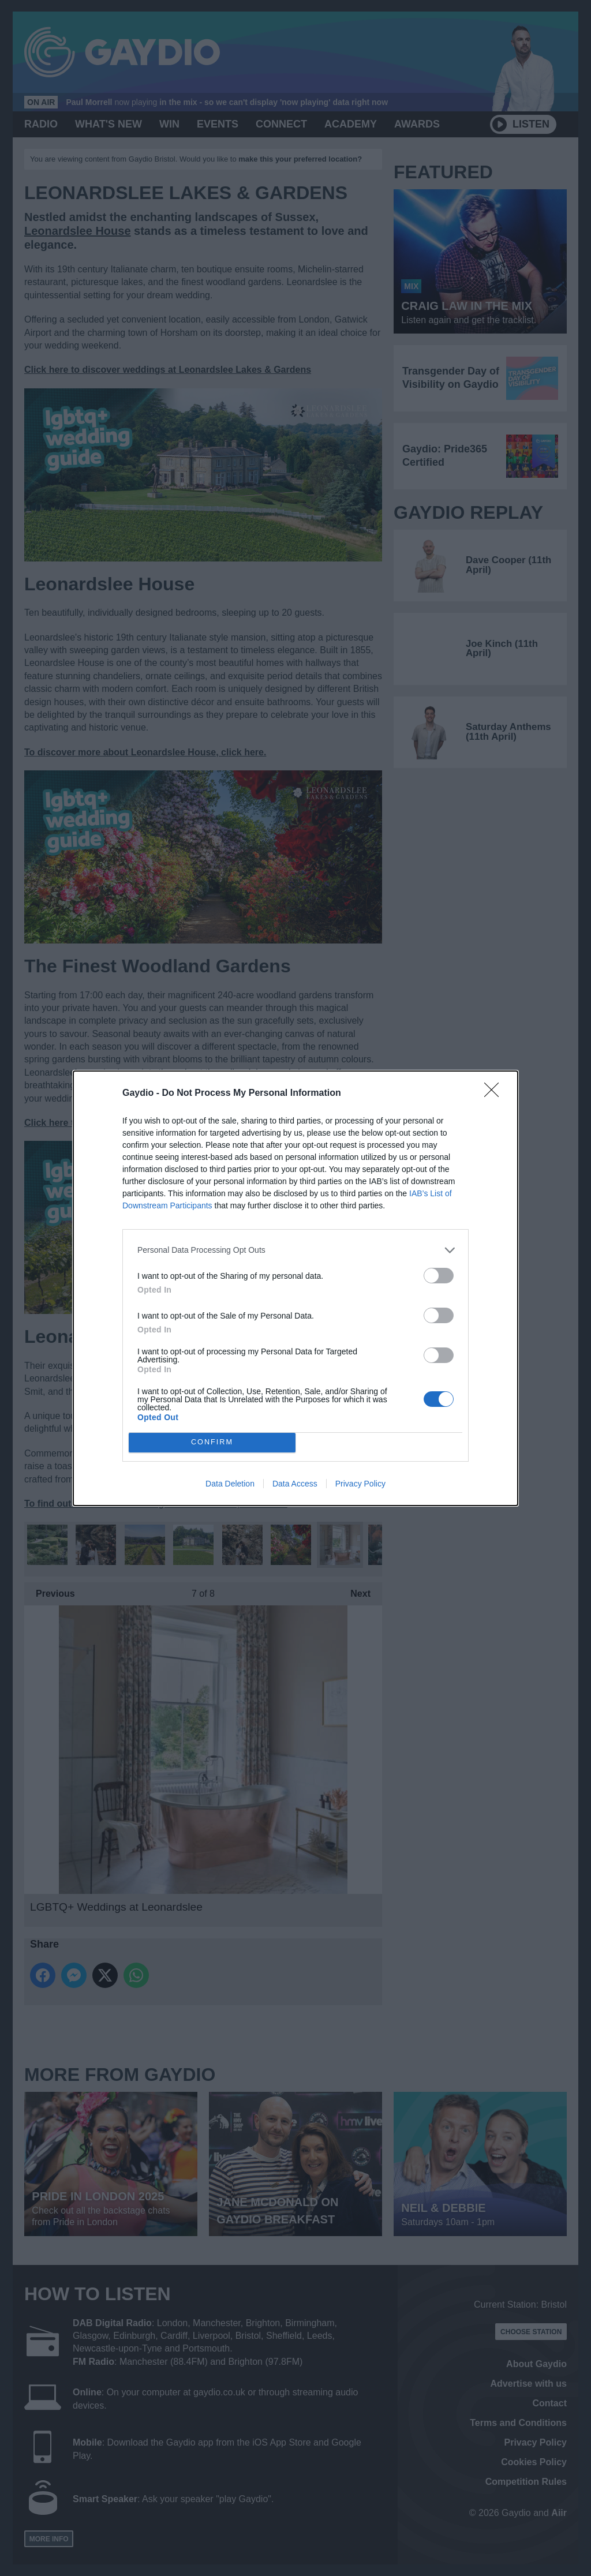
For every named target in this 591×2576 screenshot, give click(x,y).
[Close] (495, 1093)
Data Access (294, 1483)
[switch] (439, 1275)
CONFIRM (212, 1442)
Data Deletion (230, 1483)
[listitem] (295, 1250)
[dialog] (295, 1288)
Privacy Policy (360, 1483)
